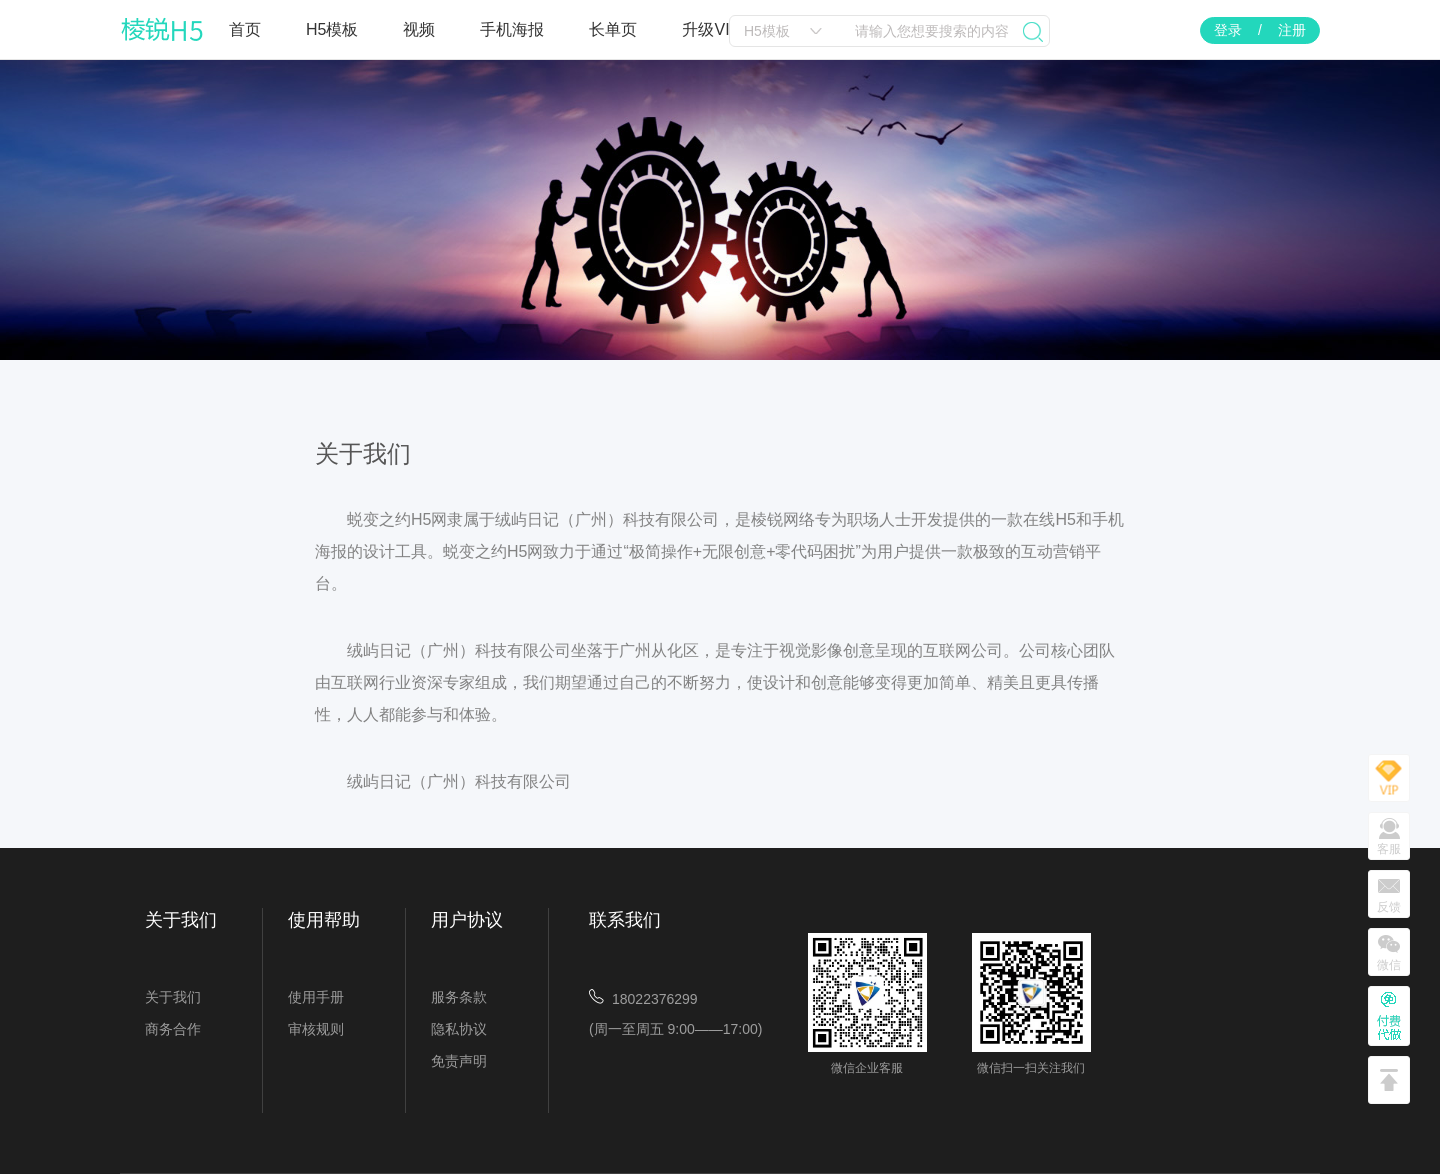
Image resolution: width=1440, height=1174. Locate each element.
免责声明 (459, 1061)
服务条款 (459, 997)
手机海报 (512, 29)
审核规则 (316, 1029)
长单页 (613, 29)
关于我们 (173, 997)
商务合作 (173, 1029)
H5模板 (332, 29)
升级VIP (711, 29)
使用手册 (316, 997)
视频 (419, 29)
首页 (245, 29)
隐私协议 (459, 1029)
